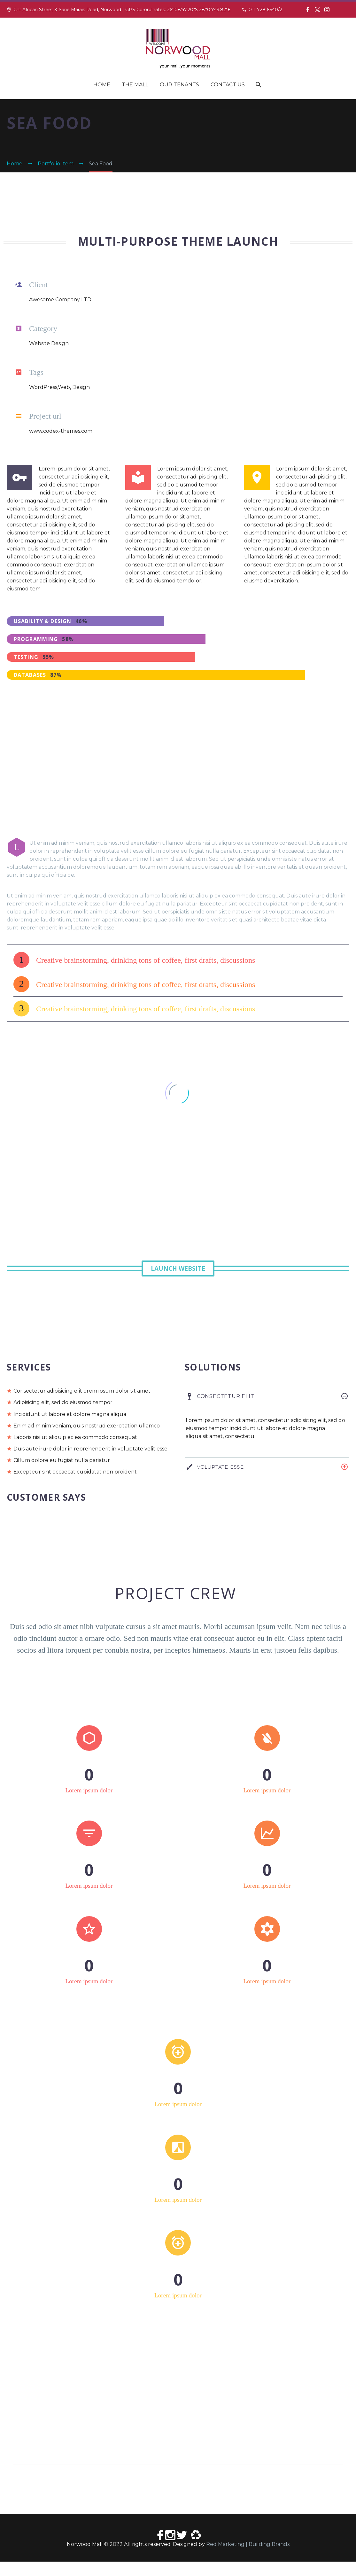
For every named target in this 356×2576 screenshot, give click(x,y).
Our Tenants (179, 85)
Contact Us (228, 85)
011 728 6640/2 (265, 9)
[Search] (258, 85)
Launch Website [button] (178, 1268)
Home (101, 85)
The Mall (135, 85)
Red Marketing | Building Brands (248, 2559)
